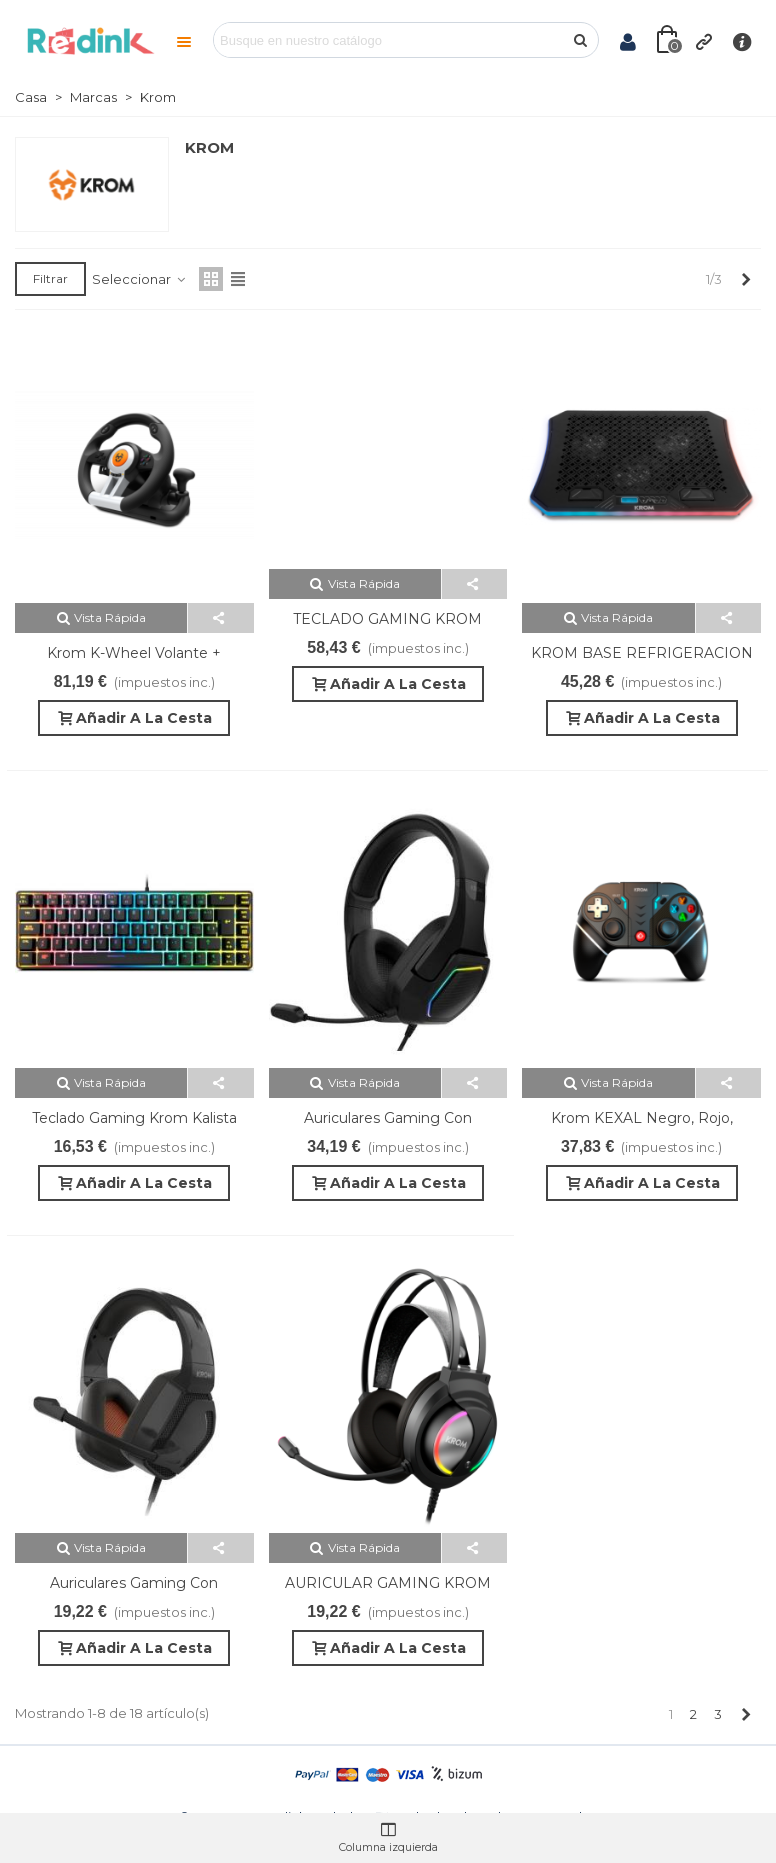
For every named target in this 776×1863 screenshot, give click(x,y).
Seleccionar (139, 279)
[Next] (745, 279)
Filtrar (50, 278)
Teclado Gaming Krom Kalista (134, 1118)
